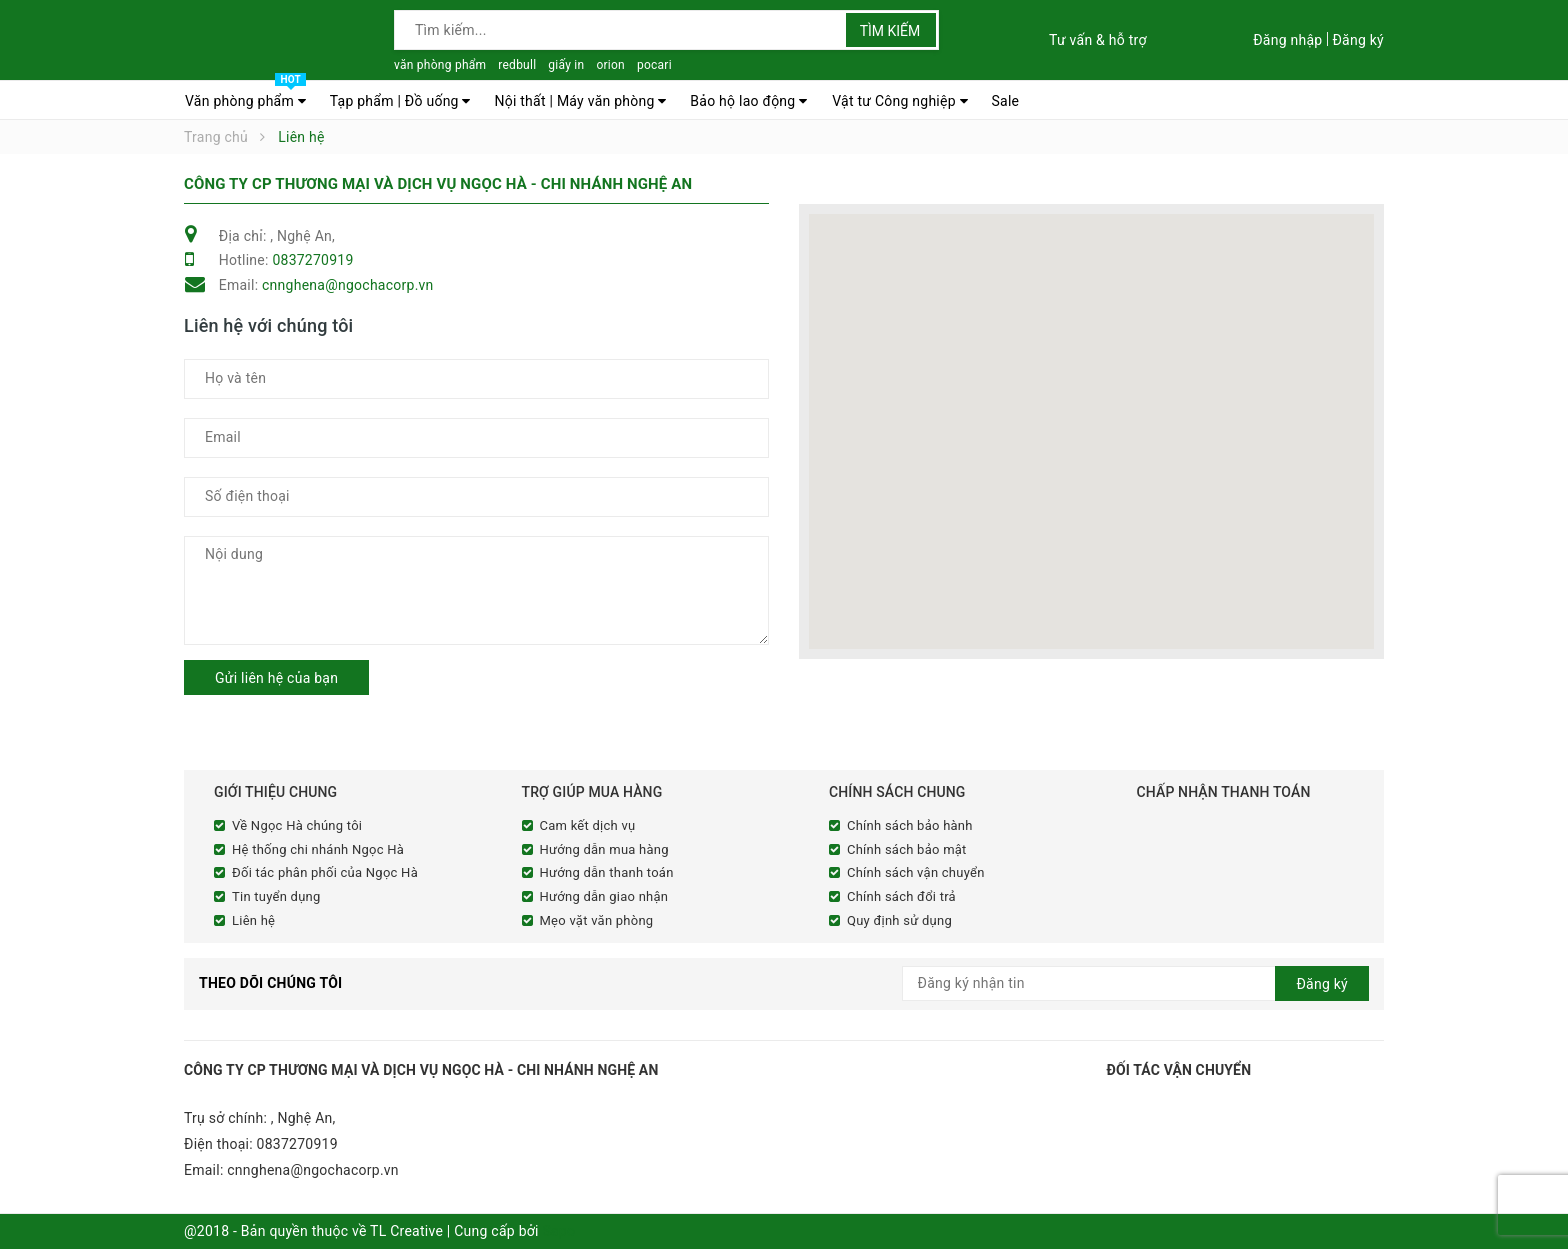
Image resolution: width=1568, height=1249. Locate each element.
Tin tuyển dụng (276, 896)
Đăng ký (1358, 40)
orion (610, 65)
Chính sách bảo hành (910, 825)
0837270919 (312, 260)
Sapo (558, 1231)
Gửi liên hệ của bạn (276, 678)
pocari (654, 65)
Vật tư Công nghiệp (900, 101)
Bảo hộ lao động (748, 101)
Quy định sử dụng (899, 920)
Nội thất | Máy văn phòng (580, 101)
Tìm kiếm (890, 31)
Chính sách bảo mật (907, 849)
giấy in (566, 65)
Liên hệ (253, 920)
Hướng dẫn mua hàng (604, 849)
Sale (1006, 101)
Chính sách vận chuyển (916, 872)
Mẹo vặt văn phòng (597, 920)
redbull (517, 65)
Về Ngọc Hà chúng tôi (297, 825)
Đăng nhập (1287, 40)
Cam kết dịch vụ (588, 825)
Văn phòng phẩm (245, 96)
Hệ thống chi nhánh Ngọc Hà (318, 849)
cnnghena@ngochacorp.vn (348, 285)
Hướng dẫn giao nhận (604, 896)
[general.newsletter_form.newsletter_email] (1136, 983)
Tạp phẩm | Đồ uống (400, 101)
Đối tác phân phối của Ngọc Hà (325, 872)
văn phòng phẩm (440, 65)
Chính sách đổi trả (901, 896)
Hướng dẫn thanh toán (607, 872)
